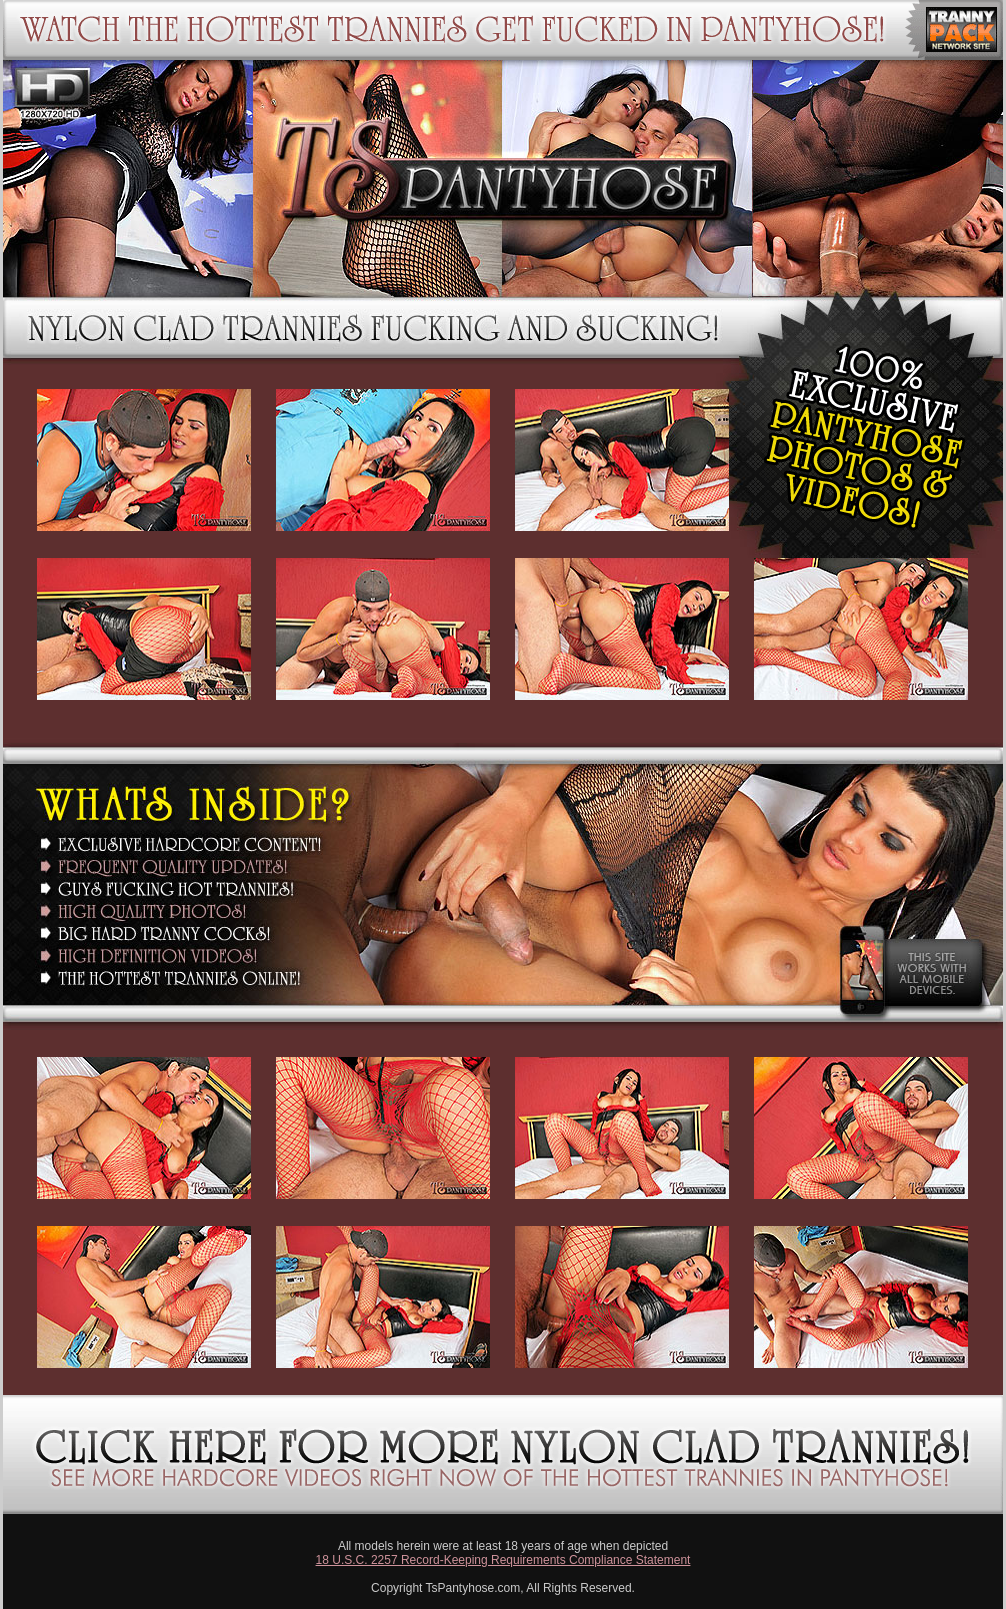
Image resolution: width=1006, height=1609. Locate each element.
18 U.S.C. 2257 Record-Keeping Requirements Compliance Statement (503, 1560)
